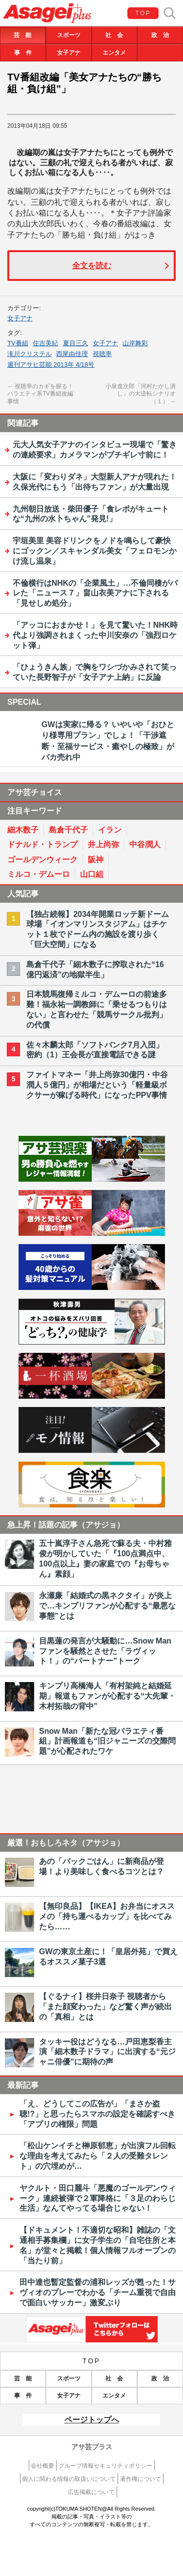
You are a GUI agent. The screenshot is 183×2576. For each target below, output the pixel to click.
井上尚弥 (103, 844)
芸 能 (22, 35)
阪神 (95, 859)
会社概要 (42, 2465)
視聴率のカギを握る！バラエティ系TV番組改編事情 (40, 394)
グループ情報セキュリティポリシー (105, 2465)
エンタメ (114, 52)
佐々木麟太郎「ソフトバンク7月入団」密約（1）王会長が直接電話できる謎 (94, 1050)
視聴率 (102, 353)
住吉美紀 (45, 343)
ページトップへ (91, 2420)
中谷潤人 (145, 844)
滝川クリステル (29, 353)
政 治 (160, 35)
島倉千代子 (68, 830)
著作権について (140, 2479)
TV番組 (17, 343)
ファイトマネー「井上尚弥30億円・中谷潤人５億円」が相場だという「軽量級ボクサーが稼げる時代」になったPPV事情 (97, 1084)
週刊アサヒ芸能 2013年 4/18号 (50, 364)
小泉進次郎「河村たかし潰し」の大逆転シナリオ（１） (140, 394)
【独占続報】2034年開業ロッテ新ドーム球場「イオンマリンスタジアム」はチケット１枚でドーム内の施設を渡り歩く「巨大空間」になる (97, 929)
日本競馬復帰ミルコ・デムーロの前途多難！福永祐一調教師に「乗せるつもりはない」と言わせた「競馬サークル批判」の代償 (96, 1009)
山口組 (91, 874)
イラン (110, 830)
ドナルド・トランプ (42, 844)
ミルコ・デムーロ (38, 874)
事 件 (23, 52)
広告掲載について (91, 2492)
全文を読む (91, 265)
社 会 (114, 35)
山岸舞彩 (135, 343)
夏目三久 (75, 343)
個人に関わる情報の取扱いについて (69, 2479)
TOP (143, 13)
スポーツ (69, 35)
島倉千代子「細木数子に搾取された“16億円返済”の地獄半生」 (95, 969)
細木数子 (23, 830)
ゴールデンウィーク (42, 859)
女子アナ (69, 52)
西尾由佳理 (72, 353)
